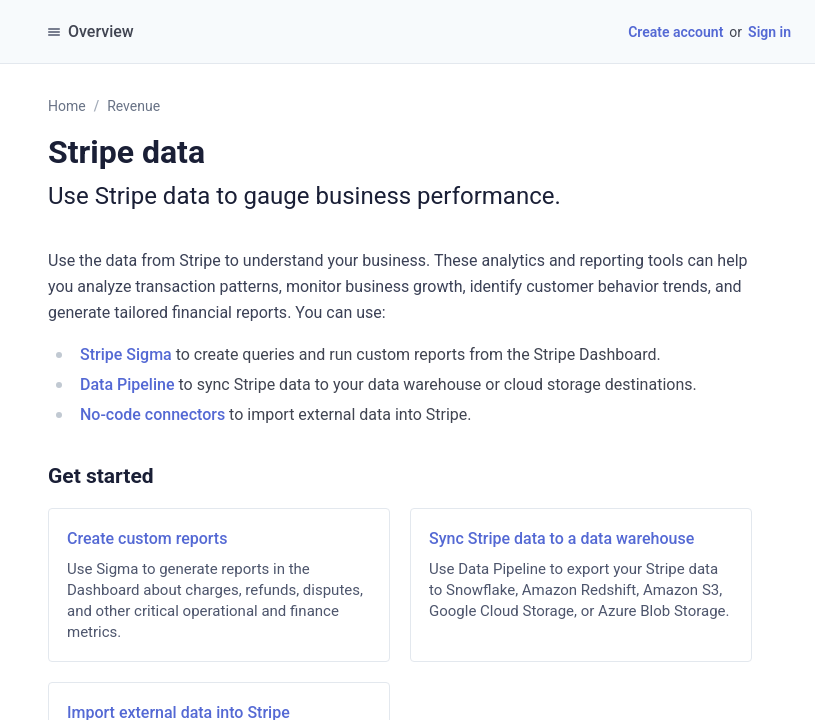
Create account (675, 32)
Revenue (133, 106)
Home (67, 106)
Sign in (769, 32)
